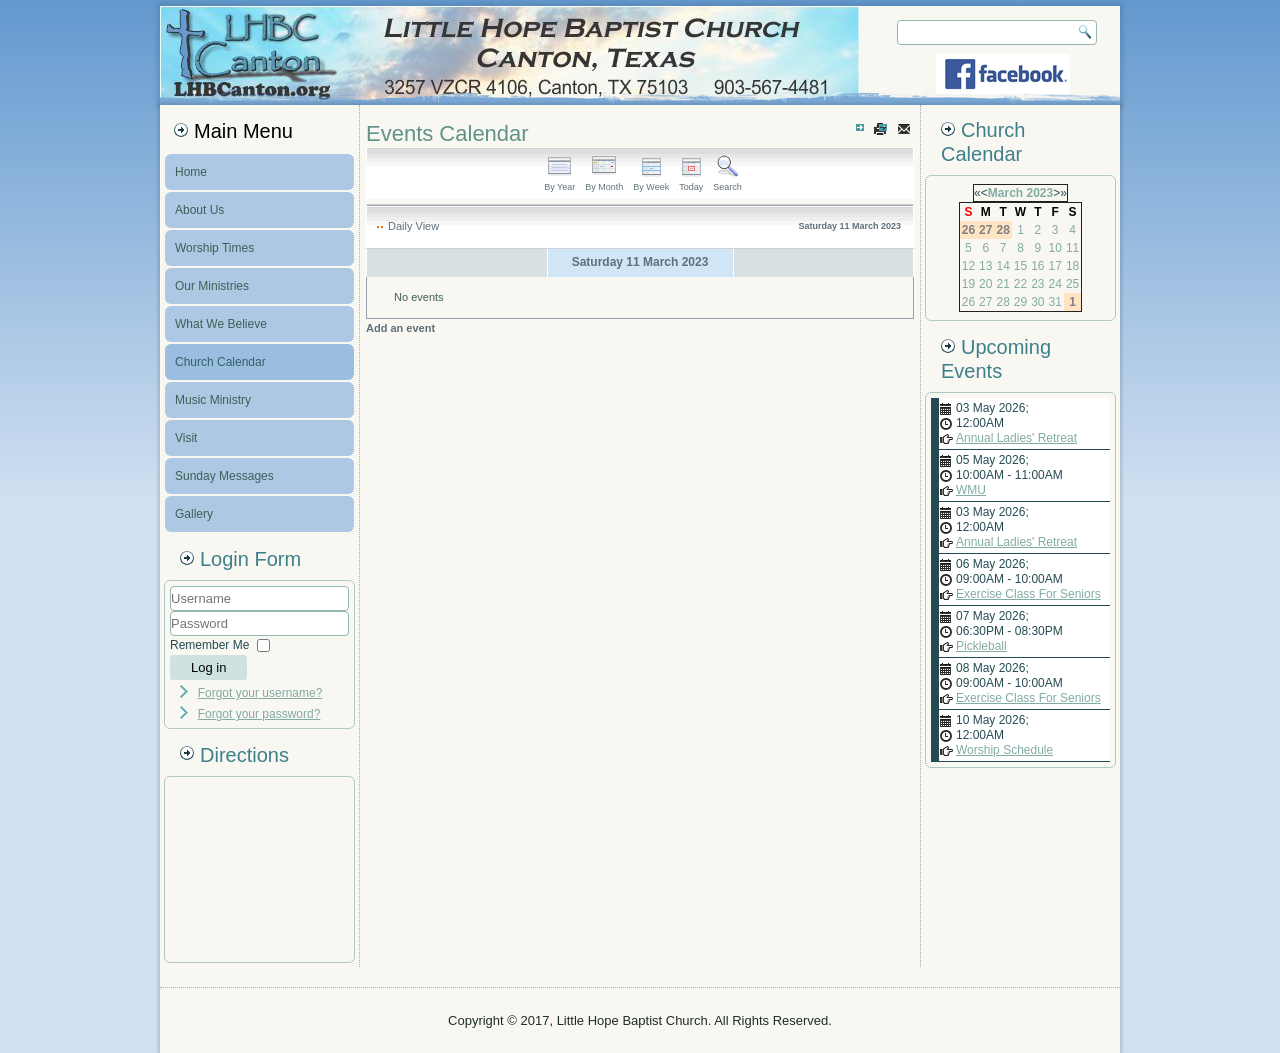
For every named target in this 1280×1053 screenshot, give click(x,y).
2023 (1039, 193)
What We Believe (221, 324)
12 (968, 266)
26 (968, 302)
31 (1055, 302)
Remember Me (209, 645)
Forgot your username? (260, 693)
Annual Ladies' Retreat (1016, 438)
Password (170, 636)
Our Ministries (212, 286)
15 (1020, 266)
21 (1002, 284)
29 (1020, 302)
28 (1002, 302)
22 (1020, 284)
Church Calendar (220, 362)
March (1005, 193)
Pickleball (981, 646)
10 (1055, 248)
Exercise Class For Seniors (1028, 594)
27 (985, 302)
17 (1055, 266)
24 (1055, 284)
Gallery (194, 514)
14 (1002, 266)
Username (170, 611)
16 (1037, 266)
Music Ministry (213, 400)
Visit (186, 438)
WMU (971, 490)
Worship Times (214, 248)
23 (1037, 284)
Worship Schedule (1004, 750)
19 (968, 284)
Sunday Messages (224, 476)
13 (985, 266)
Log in (208, 667)
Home (191, 172)
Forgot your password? (259, 714)
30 (1037, 302)
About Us (199, 210)
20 (985, 284)
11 (1072, 248)
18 (1072, 266)
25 (1072, 284)
